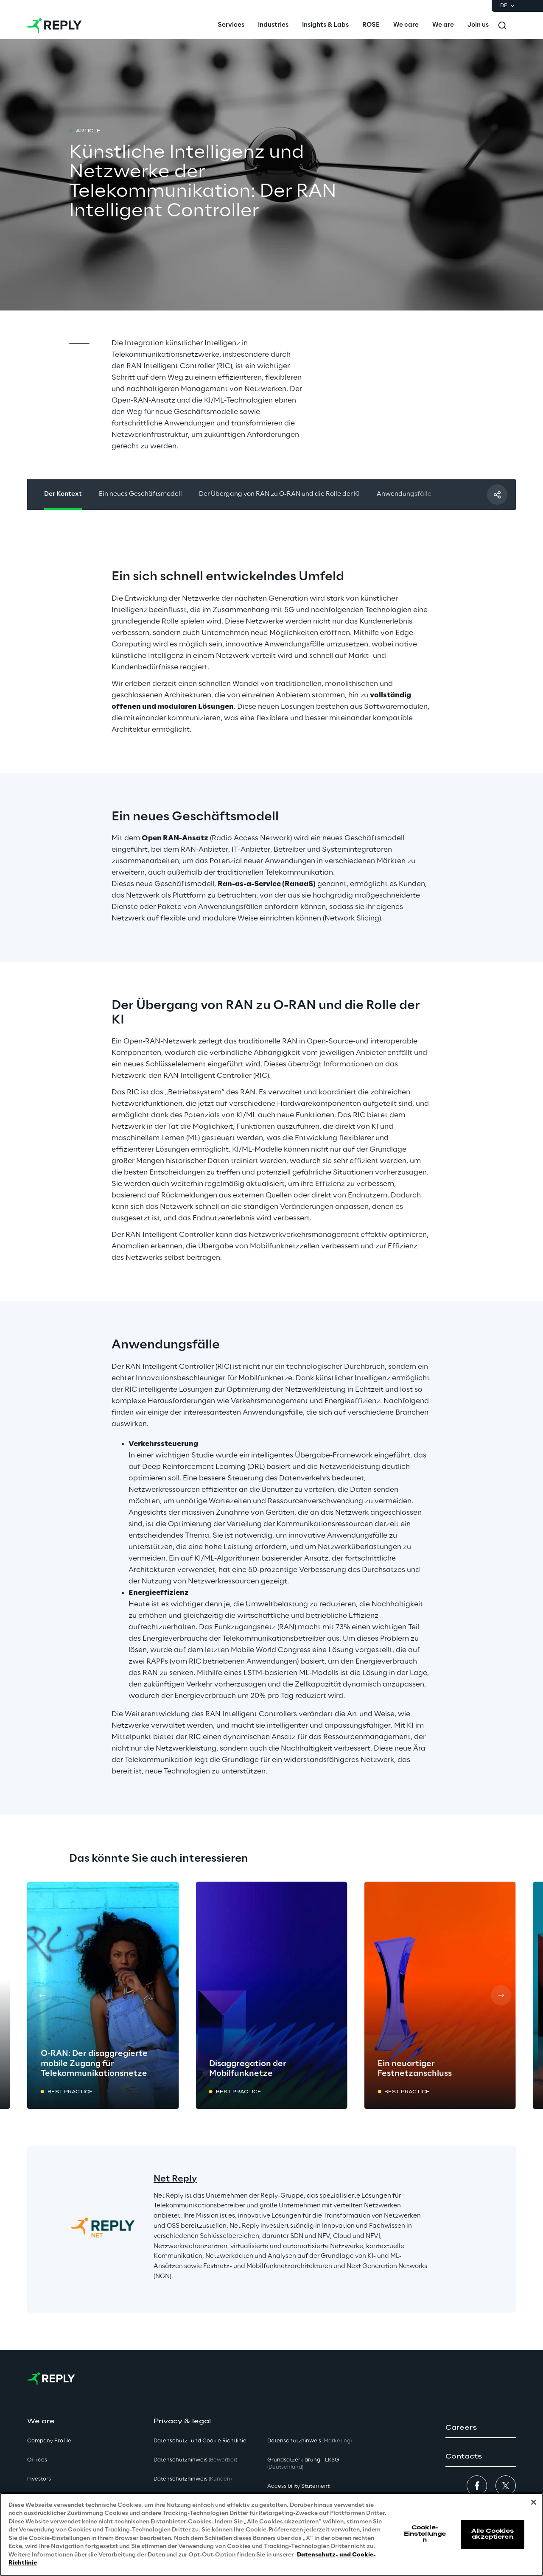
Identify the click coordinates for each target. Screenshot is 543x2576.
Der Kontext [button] (63, 494)
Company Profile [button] (49, 2441)
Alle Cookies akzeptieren (492, 2534)
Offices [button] (37, 2460)
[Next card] (501, 1995)
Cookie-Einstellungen (425, 2534)
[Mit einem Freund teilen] (497, 494)
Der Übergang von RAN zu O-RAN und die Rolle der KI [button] (279, 494)
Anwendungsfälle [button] (404, 494)
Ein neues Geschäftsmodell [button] (140, 494)
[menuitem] (231, 25)
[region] (271, 2534)
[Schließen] (533, 2502)
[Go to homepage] (54, 25)
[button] (480, 2428)
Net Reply (175, 2179)
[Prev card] (42, 1995)
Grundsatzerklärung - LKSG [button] (303, 2463)
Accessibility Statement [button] (298, 2486)
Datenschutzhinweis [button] (195, 2460)
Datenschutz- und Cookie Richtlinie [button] (200, 2441)
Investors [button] (39, 2479)
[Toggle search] (502, 25)
